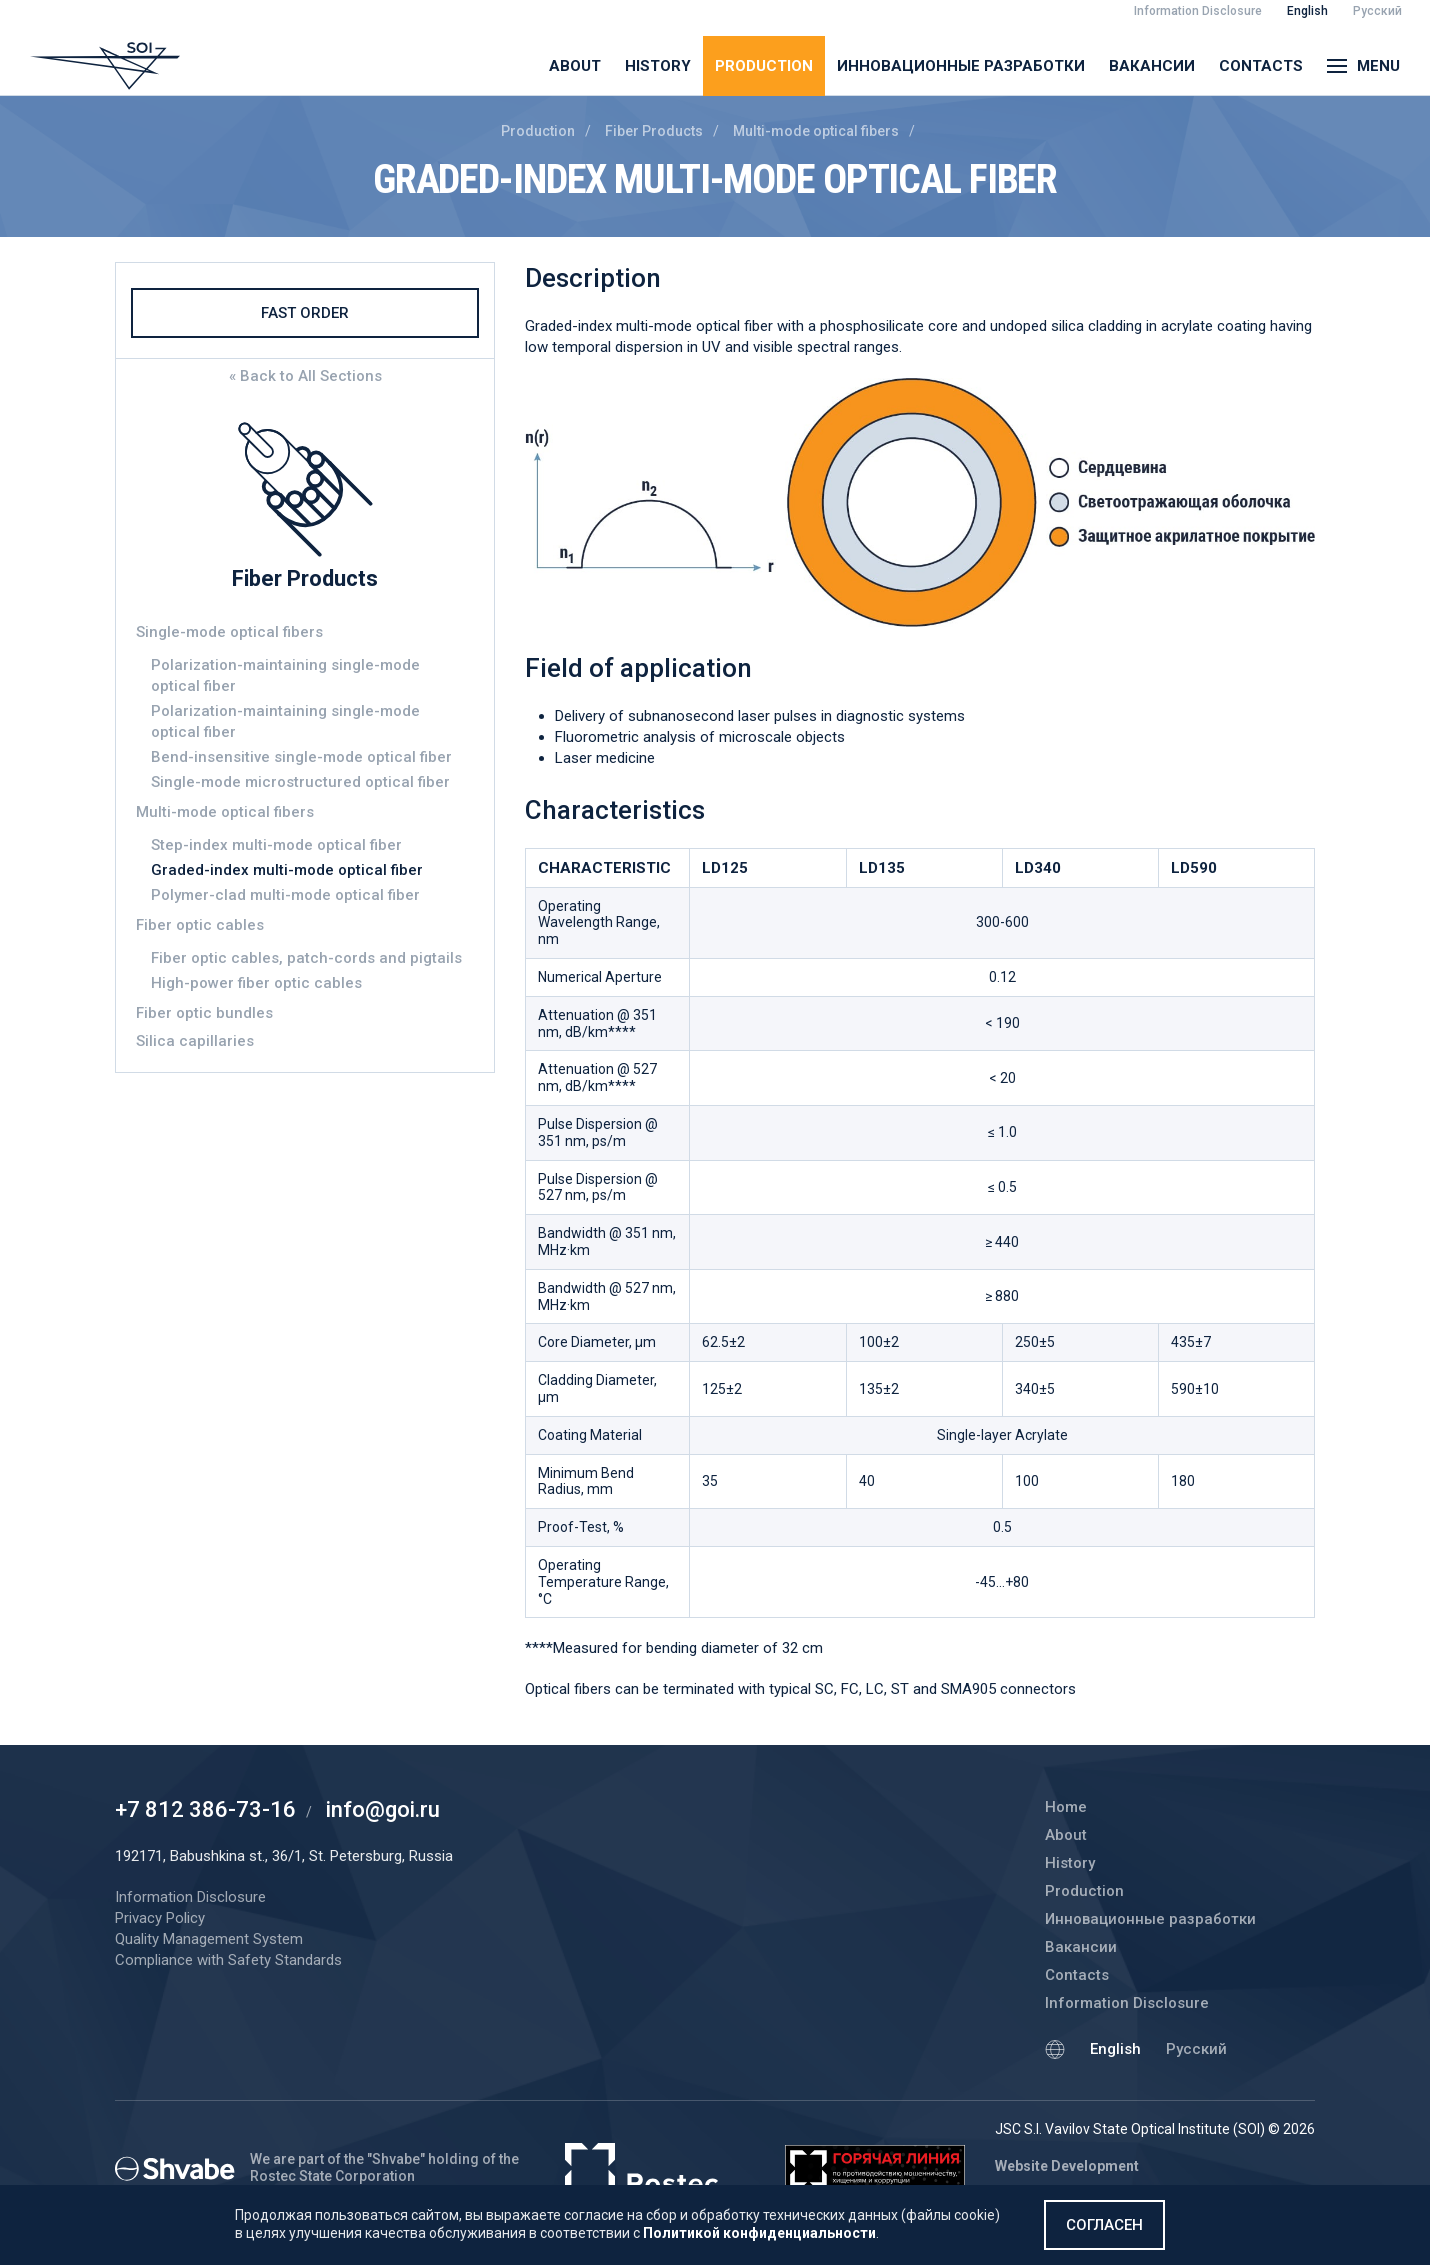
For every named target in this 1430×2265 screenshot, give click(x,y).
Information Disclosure (1127, 2003)
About (575, 66)
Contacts (1261, 66)
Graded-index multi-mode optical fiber (287, 870)
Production (764, 66)
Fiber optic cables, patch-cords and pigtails (306, 958)
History (658, 66)
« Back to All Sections (305, 376)
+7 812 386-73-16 (205, 1809)
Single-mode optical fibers (229, 632)
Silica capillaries (195, 1041)
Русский (1196, 2049)
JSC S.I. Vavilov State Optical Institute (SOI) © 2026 (1155, 2129)
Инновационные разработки (961, 66)
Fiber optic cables (200, 925)
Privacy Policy (160, 1918)
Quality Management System (209, 1939)
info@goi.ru (383, 1809)
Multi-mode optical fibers (816, 131)
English (1115, 2049)
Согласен (1104, 2225)
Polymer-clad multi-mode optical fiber (285, 895)
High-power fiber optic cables (256, 983)
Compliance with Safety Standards (228, 1960)
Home (1066, 1807)
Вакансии (1152, 66)
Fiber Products (654, 131)
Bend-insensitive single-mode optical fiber (301, 757)
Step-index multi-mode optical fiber (276, 845)
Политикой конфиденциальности (759, 2233)
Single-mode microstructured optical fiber (300, 782)
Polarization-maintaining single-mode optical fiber (285, 675)
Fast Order (305, 313)
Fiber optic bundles (204, 1013)
